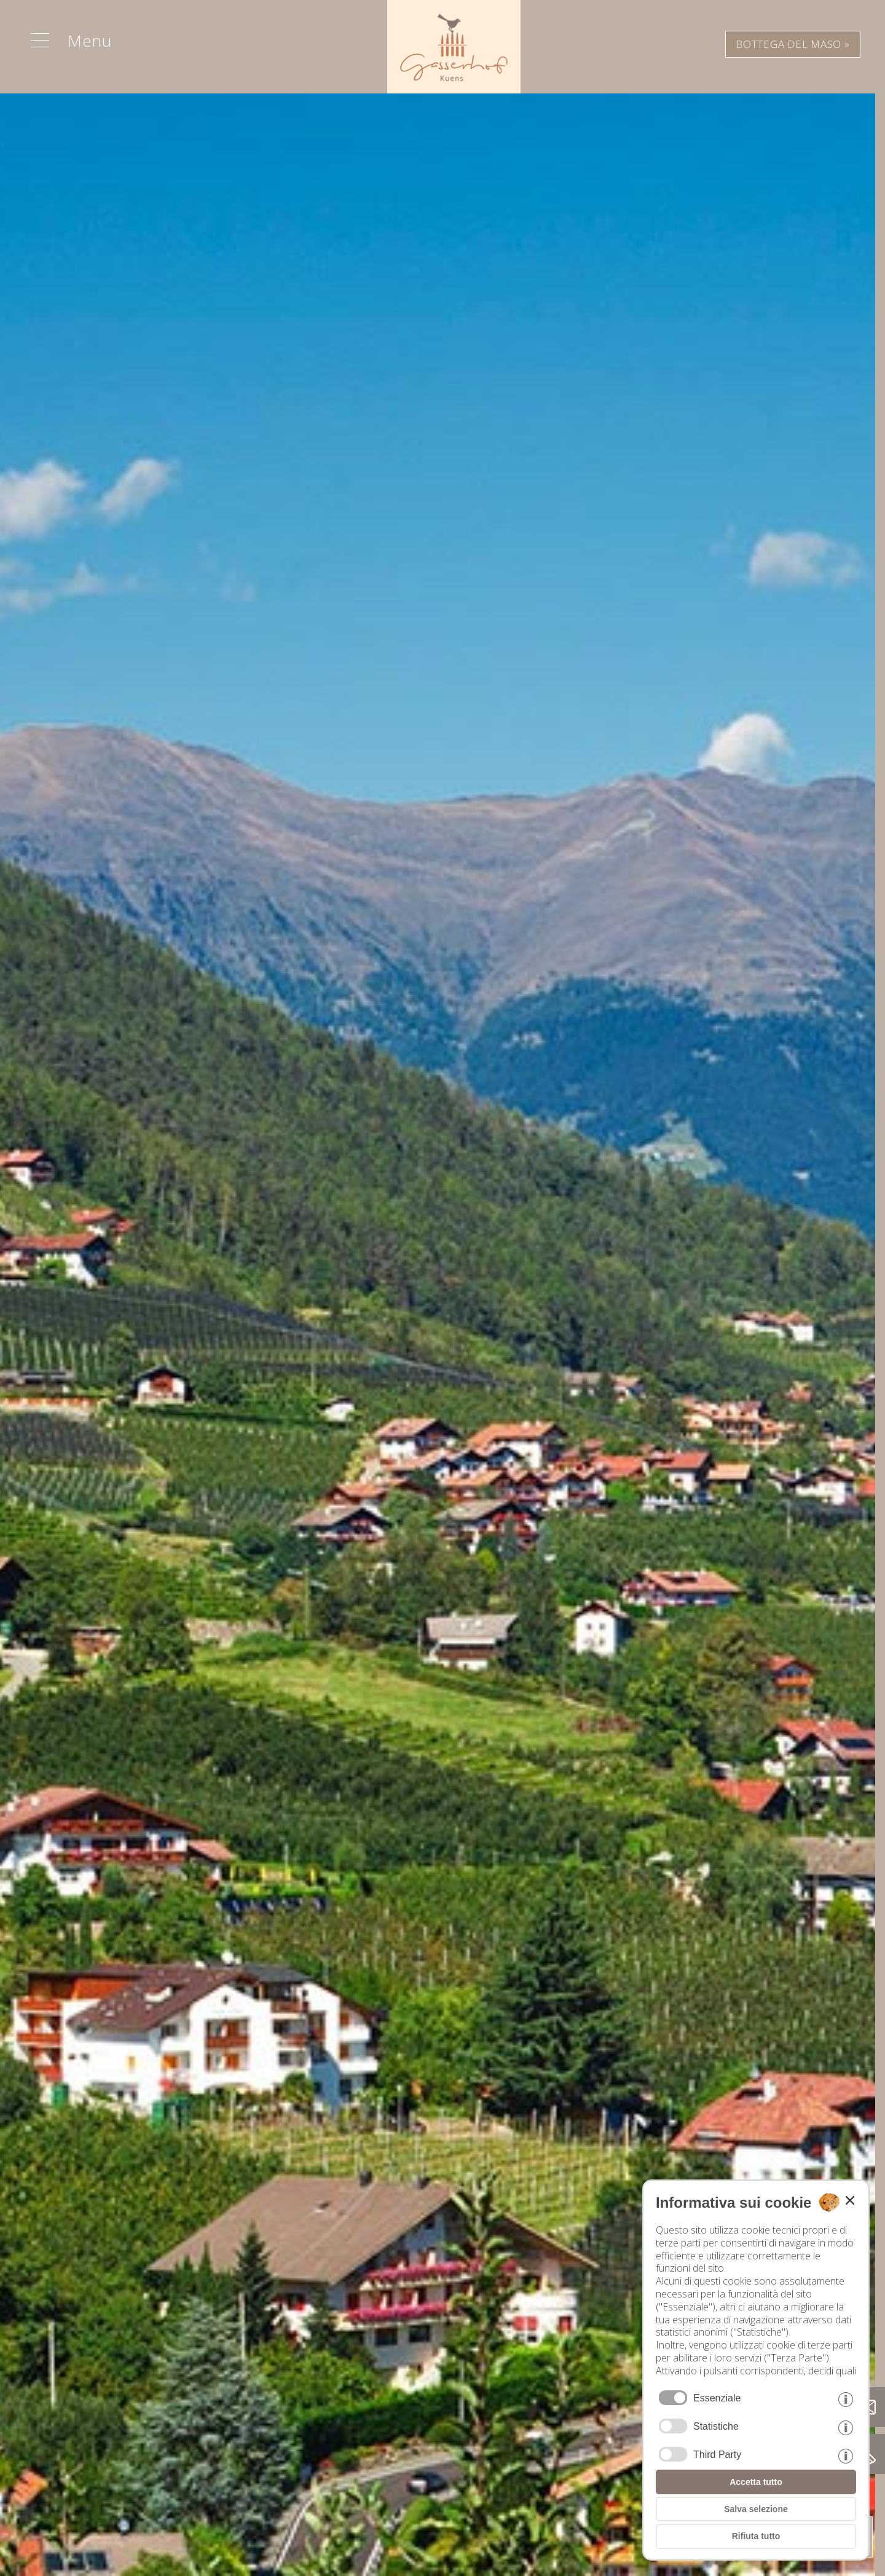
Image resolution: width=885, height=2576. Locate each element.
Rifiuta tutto (756, 2536)
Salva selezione (756, 2509)
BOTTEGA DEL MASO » (793, 44)
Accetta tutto (756, 2482)
